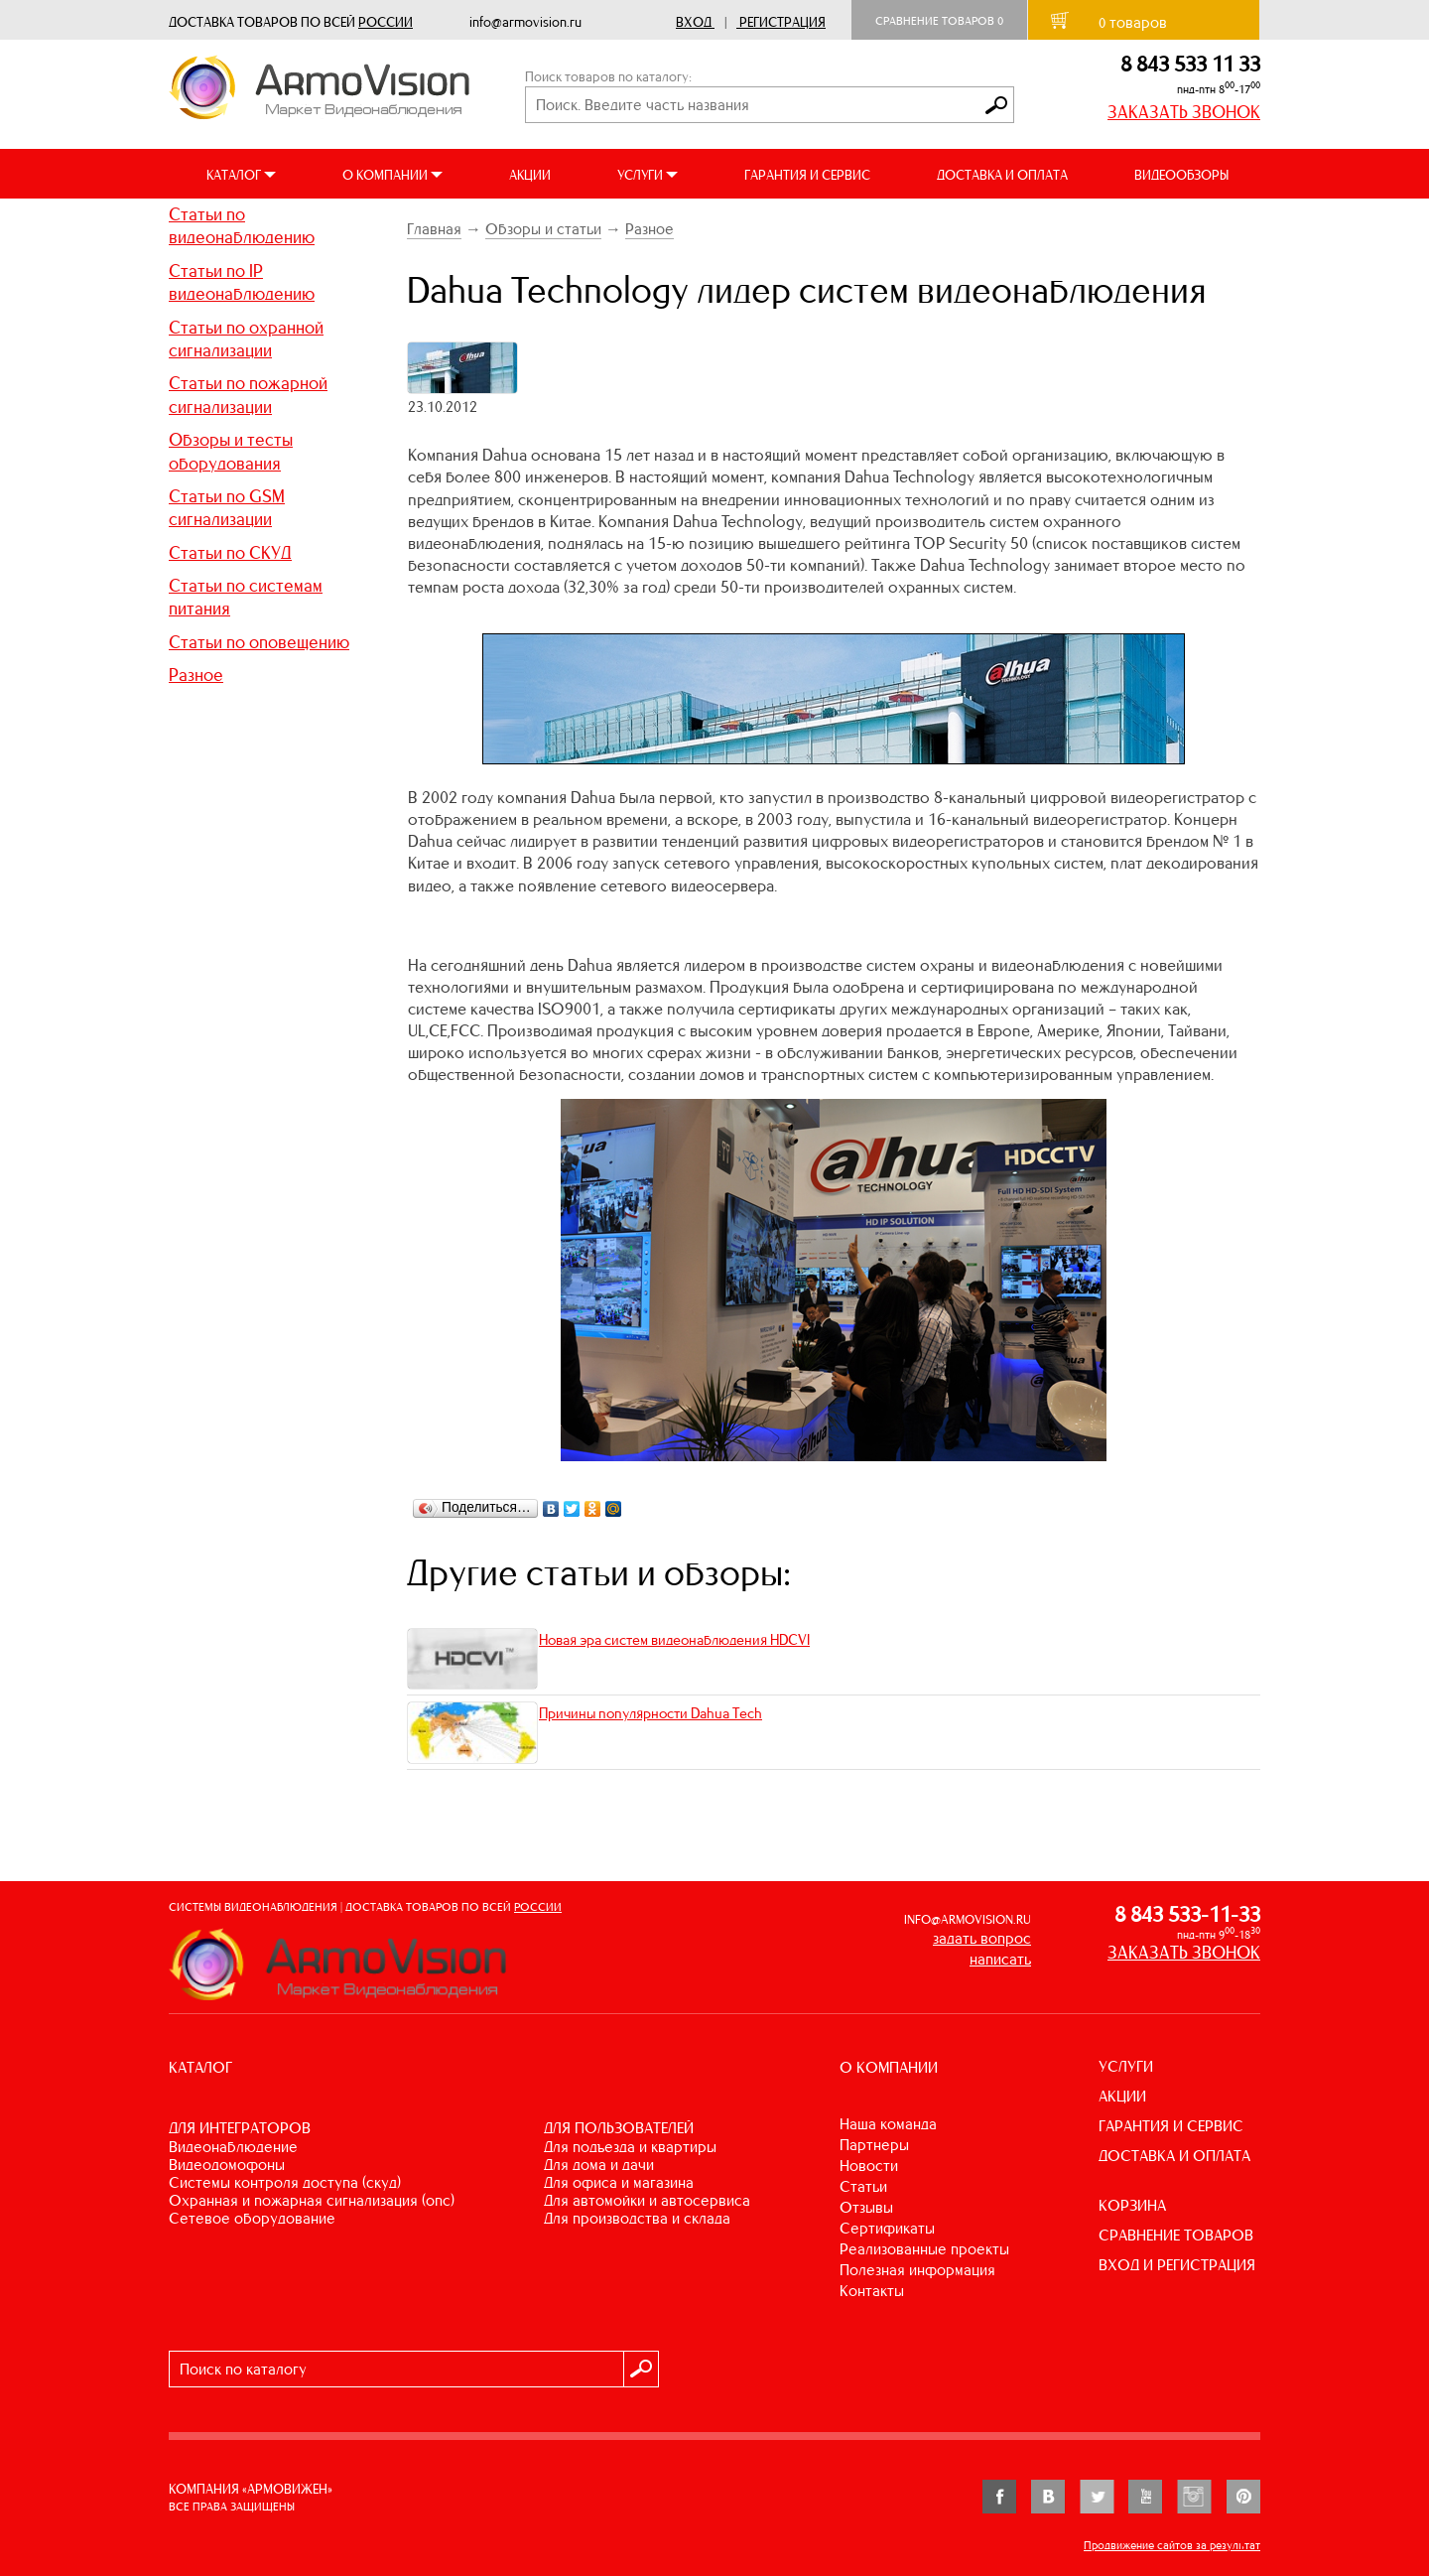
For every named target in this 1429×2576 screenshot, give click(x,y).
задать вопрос (982, 1938)
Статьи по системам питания (246, 597)
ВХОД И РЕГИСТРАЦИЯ (1177, 2264)
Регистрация (782, 22)
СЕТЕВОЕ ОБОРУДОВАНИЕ (252, 2218)
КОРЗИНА (1132, 2205)
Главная (434, 228)
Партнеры (874, 2144)
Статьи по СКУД (230, 553)
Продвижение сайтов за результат (1172, 2545)
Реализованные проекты (924, 2248)
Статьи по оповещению (259, 642)
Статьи (863, 2186)
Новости (869, 2165)
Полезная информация (917, 2269)
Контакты (872, 2290)
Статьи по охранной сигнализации (246, 339)
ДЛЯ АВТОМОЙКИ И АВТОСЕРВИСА (647, 2200)
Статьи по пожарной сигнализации (248, 394)
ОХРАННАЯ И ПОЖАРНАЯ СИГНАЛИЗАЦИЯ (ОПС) (312, 2200)
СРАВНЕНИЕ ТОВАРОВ (1176, 2235)
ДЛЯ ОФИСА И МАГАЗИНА (619, 2182)
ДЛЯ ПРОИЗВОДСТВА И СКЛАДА (637, 2218)
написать (1000, 1959)
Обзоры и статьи (543, 228)
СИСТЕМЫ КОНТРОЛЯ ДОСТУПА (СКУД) (285, 2182)
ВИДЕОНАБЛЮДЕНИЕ (233, 2146)
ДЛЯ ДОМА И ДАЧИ (599, 2164)
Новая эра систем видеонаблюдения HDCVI (674, 1640)
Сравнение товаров (939, 21)
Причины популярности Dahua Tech (650, 1713)
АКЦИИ (530, 175)
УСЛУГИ (1126, 2066)
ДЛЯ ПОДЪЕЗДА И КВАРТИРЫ (630, 2146)
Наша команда (888, 2123)
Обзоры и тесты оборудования (231, 451)
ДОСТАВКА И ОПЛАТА (1002, 175)
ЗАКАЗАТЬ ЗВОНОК (1183, 112)
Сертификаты (887, 2228)
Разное (196, 675)
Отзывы (866, 2207)
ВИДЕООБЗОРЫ (1181, 175)
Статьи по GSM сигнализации (227, 507)
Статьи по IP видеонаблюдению (242, 282)
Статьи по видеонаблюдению (242, 225)
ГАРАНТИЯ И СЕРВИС (807, 175)
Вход (694, 22)
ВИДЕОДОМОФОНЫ (227, 2164)
